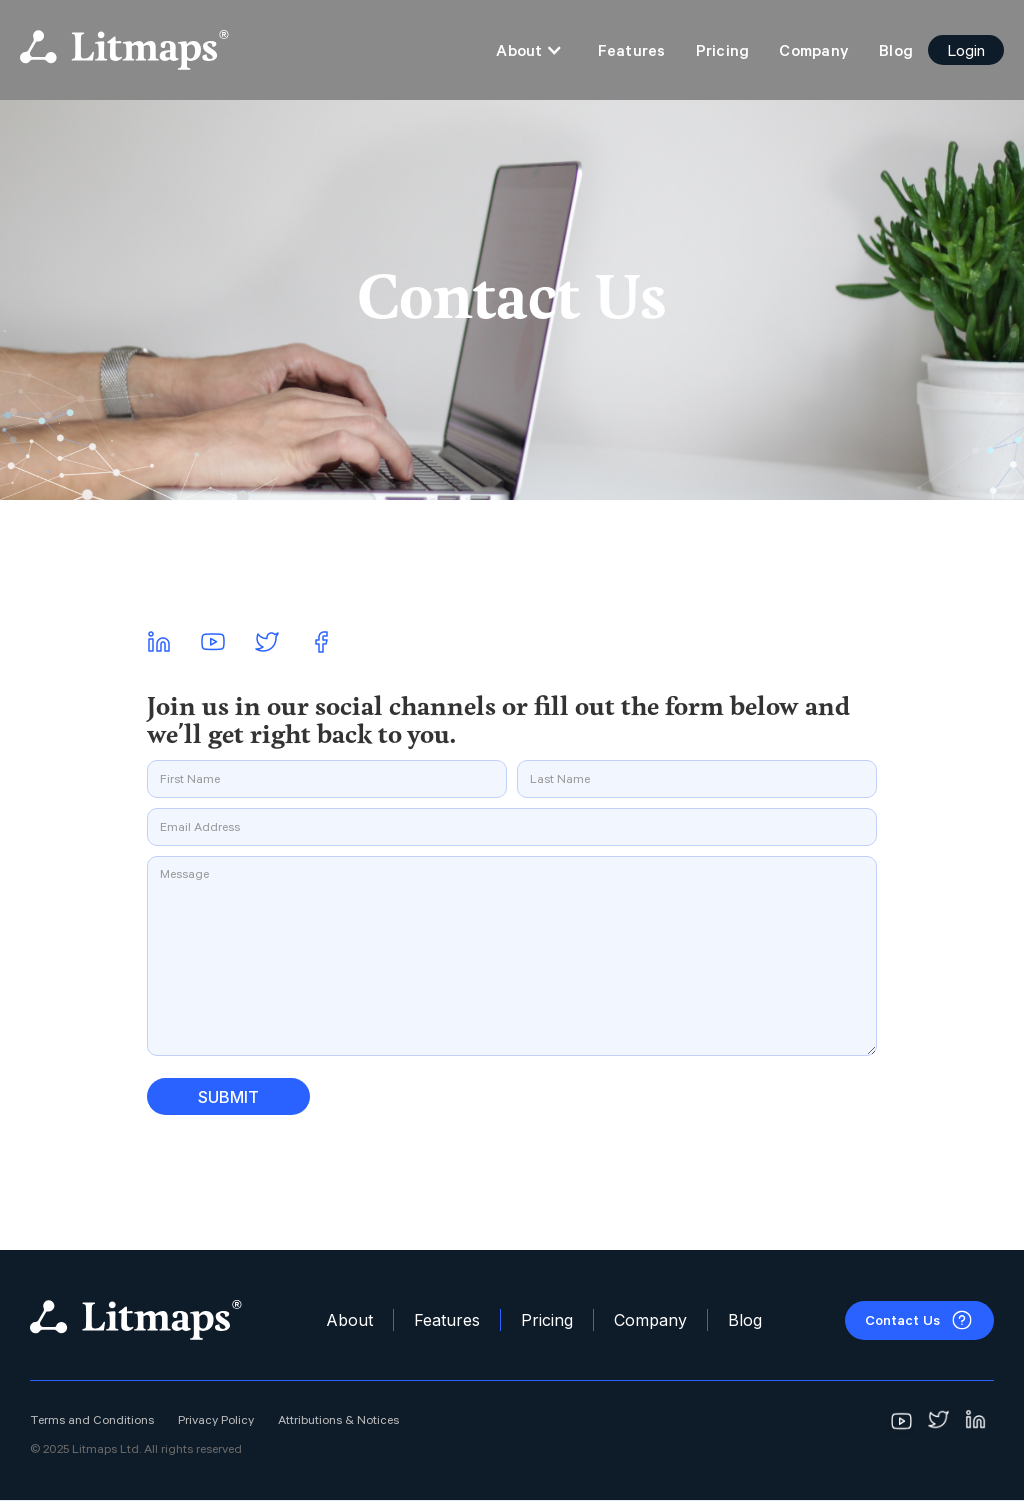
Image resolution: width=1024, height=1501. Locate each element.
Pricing (723, 50)
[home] (125, 49)
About (349, 1320)
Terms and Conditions (92, 1420)
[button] (529, 50)
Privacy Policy (216, 1420)
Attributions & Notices (338, 1420)
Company (814, 50)
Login (966, 50)
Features (632, 50)
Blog (896, 50)
